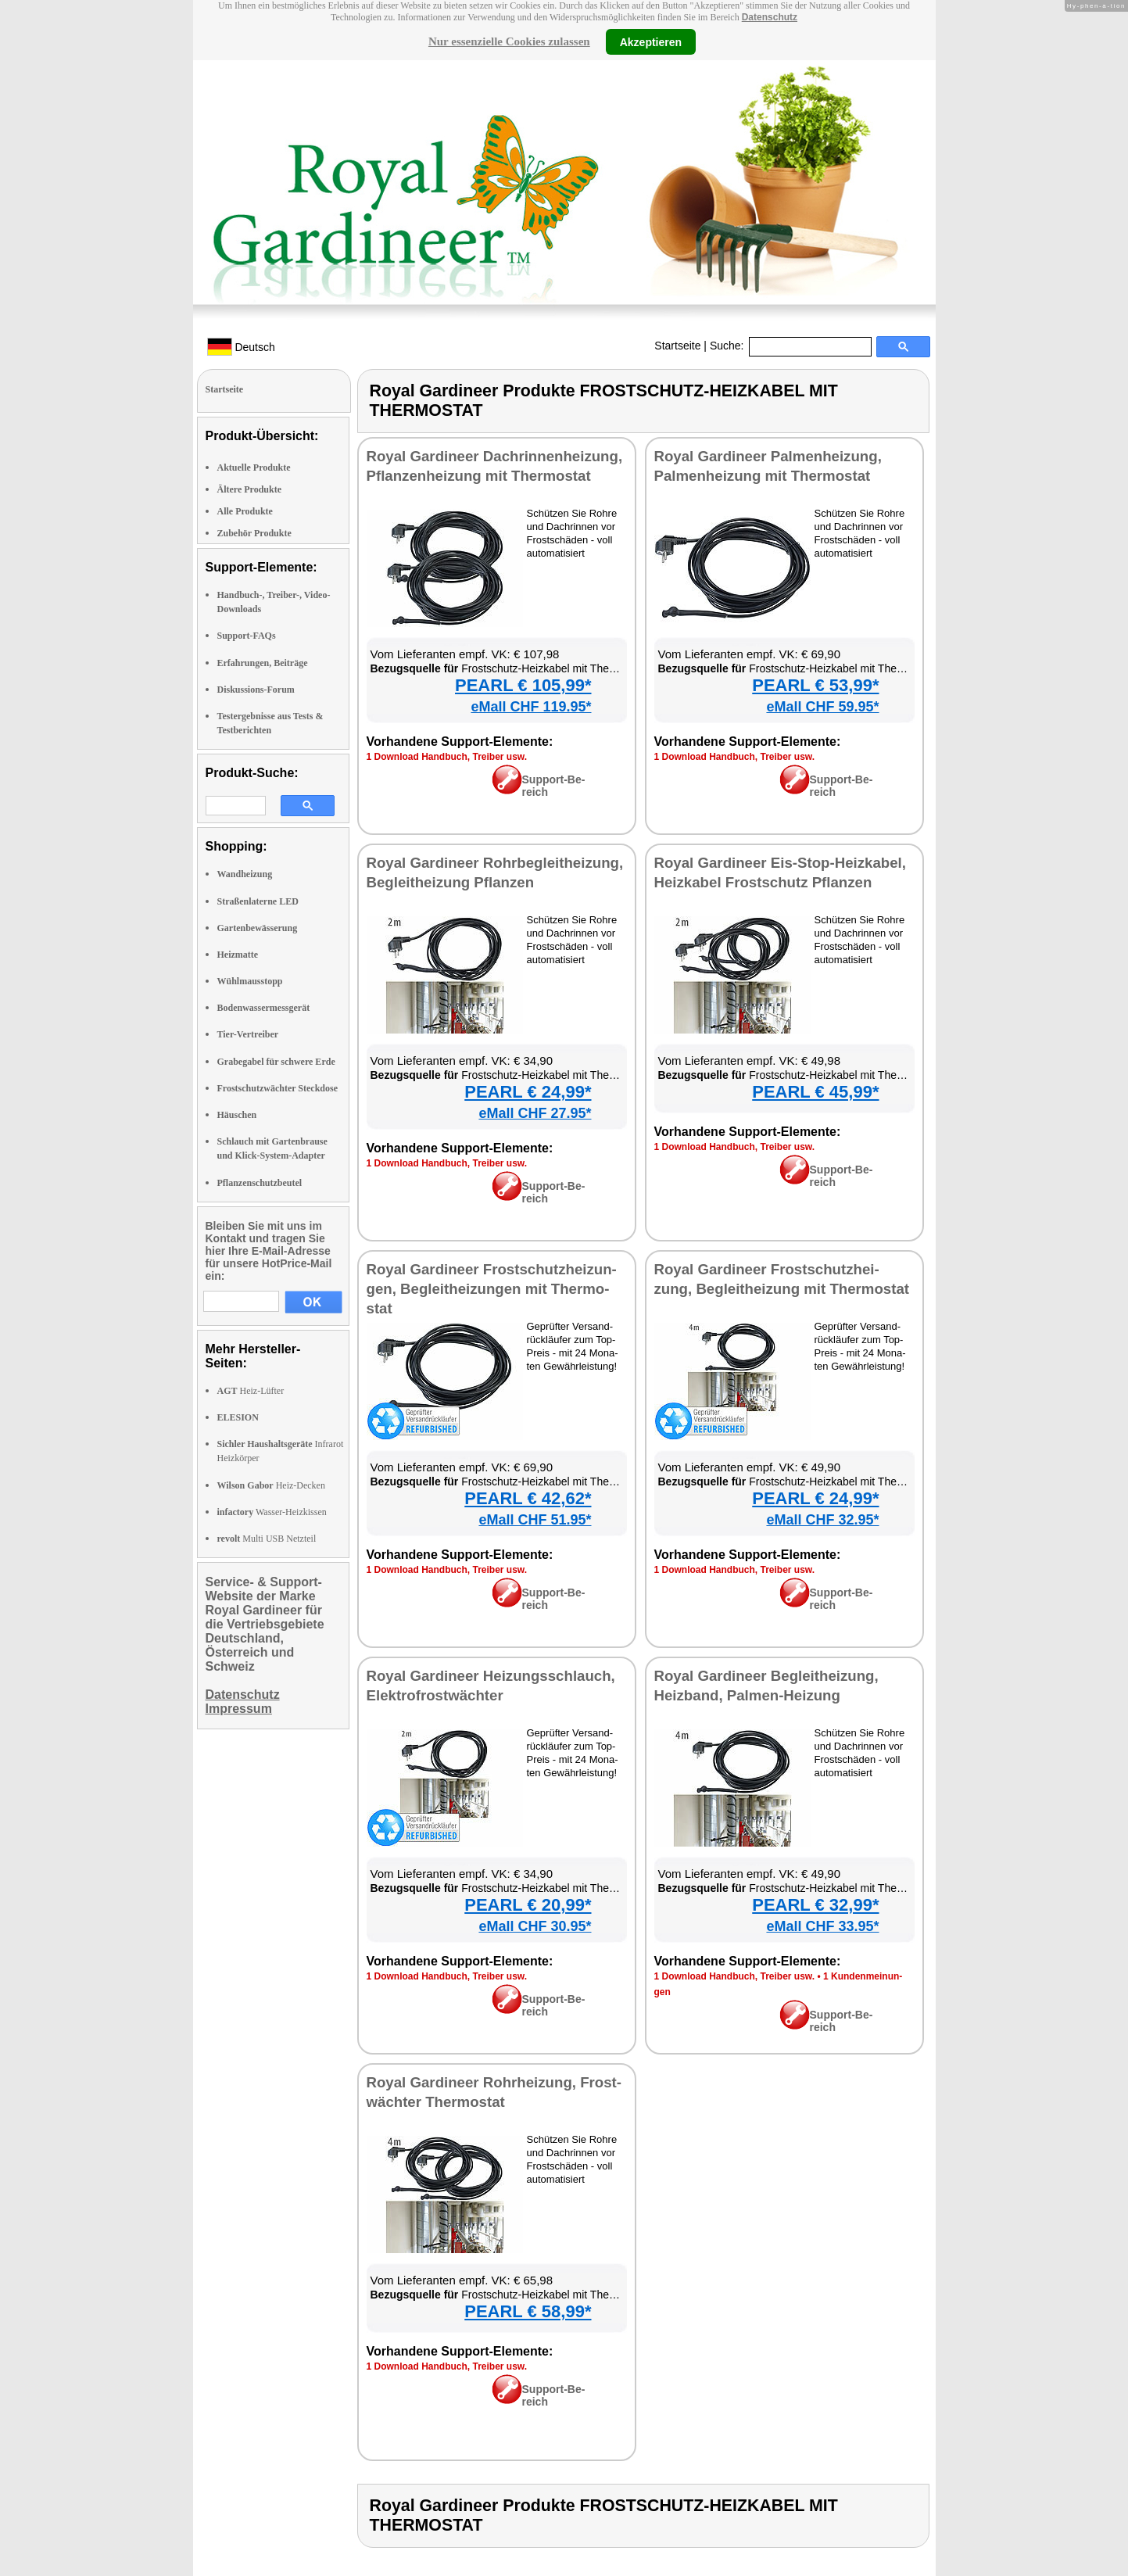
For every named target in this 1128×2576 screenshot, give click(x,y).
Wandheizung (245, 874)
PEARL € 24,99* (527, 1092)
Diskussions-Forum (256, 689)
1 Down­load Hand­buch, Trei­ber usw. (447, 756)
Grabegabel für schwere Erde (276, 1061)
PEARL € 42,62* (527, 1498)
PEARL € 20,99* (527, 1905)
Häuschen (237, 1114)
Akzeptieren (651, 41)
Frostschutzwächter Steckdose (277, 1088)
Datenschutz (769, 17)
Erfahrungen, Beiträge (262, 662)
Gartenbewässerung (257, 928)
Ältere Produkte (249, 489)
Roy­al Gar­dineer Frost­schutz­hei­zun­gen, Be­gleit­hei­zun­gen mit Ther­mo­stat (492, 1289)
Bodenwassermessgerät (263, 1007)
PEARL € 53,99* (815, 685)
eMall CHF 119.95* (531, 707)
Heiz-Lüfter (251, 1390)
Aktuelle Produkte (254, 467)
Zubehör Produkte (254, 533)
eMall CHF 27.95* (534, 1113)
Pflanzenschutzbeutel (260, 1182)
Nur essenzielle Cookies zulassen (509, 41)
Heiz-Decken (271, 1485)
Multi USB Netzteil (267, 1538)
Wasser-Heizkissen (272, 1512)
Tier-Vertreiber (248, 1034)
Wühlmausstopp (250, 981)
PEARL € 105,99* (523, 685)
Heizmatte (238, 954)
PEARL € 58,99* (527, 2311)
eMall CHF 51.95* (534, 1520)
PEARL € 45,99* (815, 1092)
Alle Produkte (245, 511)
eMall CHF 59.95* (822, 707)
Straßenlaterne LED (258, 901)
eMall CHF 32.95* (822, 1520)
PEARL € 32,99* (815, 1905)
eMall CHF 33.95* (822, 1926)
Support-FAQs (246, 635)
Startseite (677, 345)
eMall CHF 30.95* (534, 1926)
